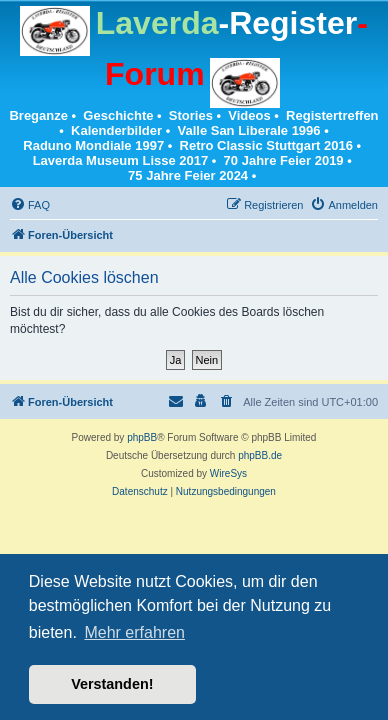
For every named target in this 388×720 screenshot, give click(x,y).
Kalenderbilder (116, 130)
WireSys (228, 473)
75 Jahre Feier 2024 (188, 175)
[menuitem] (30, 205)
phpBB (142, 437)
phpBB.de (260, 455)
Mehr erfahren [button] (134, 632)
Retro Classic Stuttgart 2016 (266, 145)
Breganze (38, 115)
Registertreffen (332, 115)
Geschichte (118, 115)
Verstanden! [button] (112, 684)
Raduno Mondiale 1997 (93, 145)
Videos (249, 115)
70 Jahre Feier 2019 (284, 160)
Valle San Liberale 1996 (248, 130)
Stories (191, 115)
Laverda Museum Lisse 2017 (121, 160)
